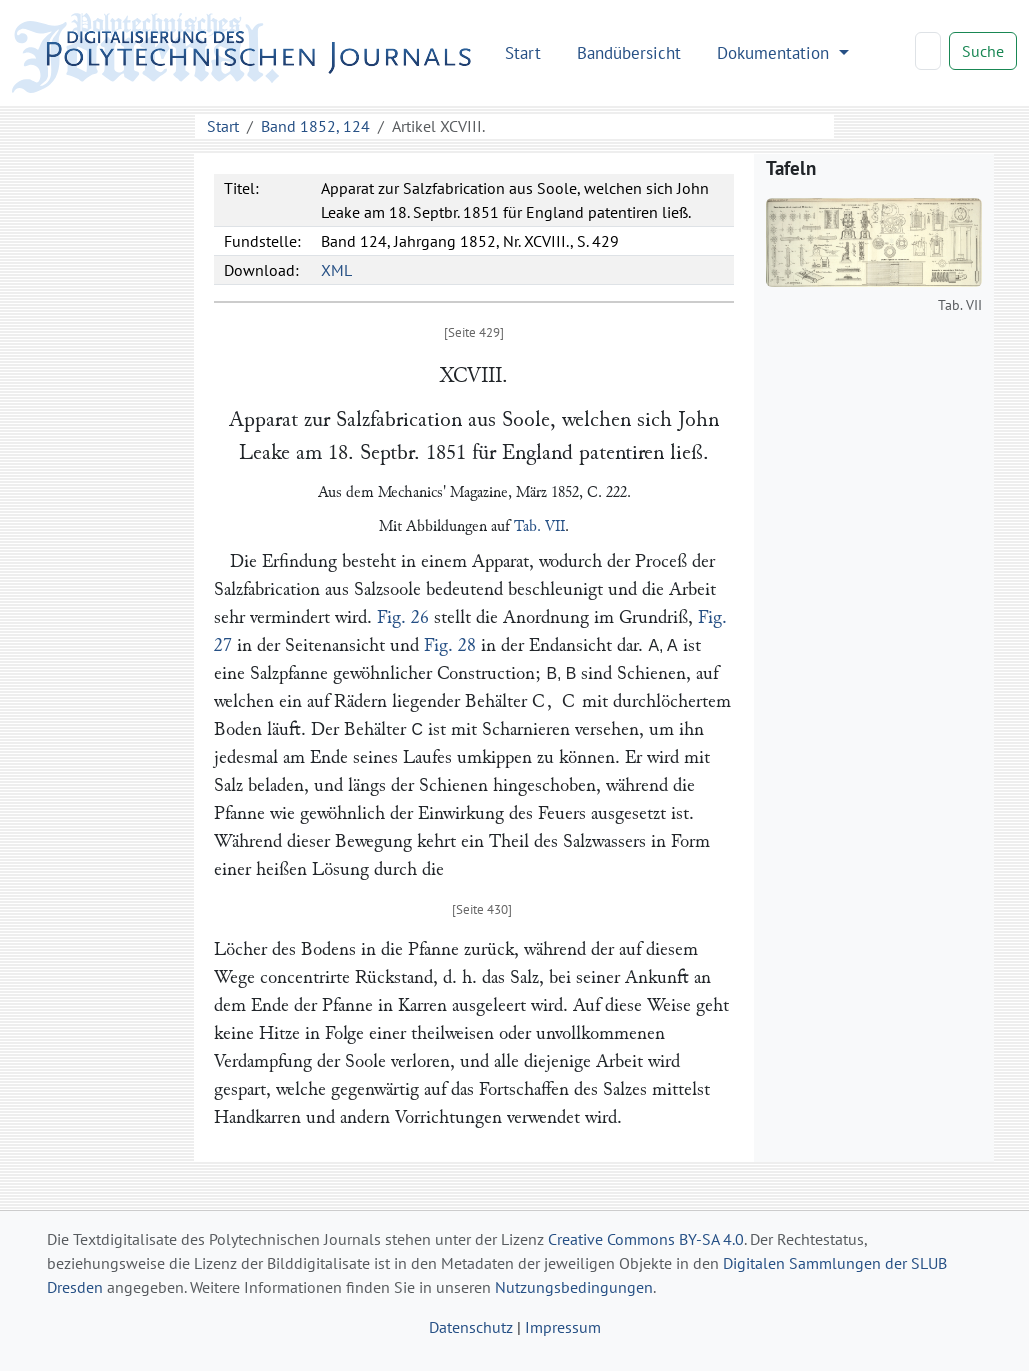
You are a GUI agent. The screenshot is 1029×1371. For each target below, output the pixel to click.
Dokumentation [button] (775, 52)
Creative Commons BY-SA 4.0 (646, 1239)
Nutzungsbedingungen (574, 1287)
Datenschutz (471, 1327)
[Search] (928, 51)
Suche (983, 51)
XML (336, 270)
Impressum (563, 1327)
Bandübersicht (629, 52)
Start (523, 52)
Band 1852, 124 (315, 126)
